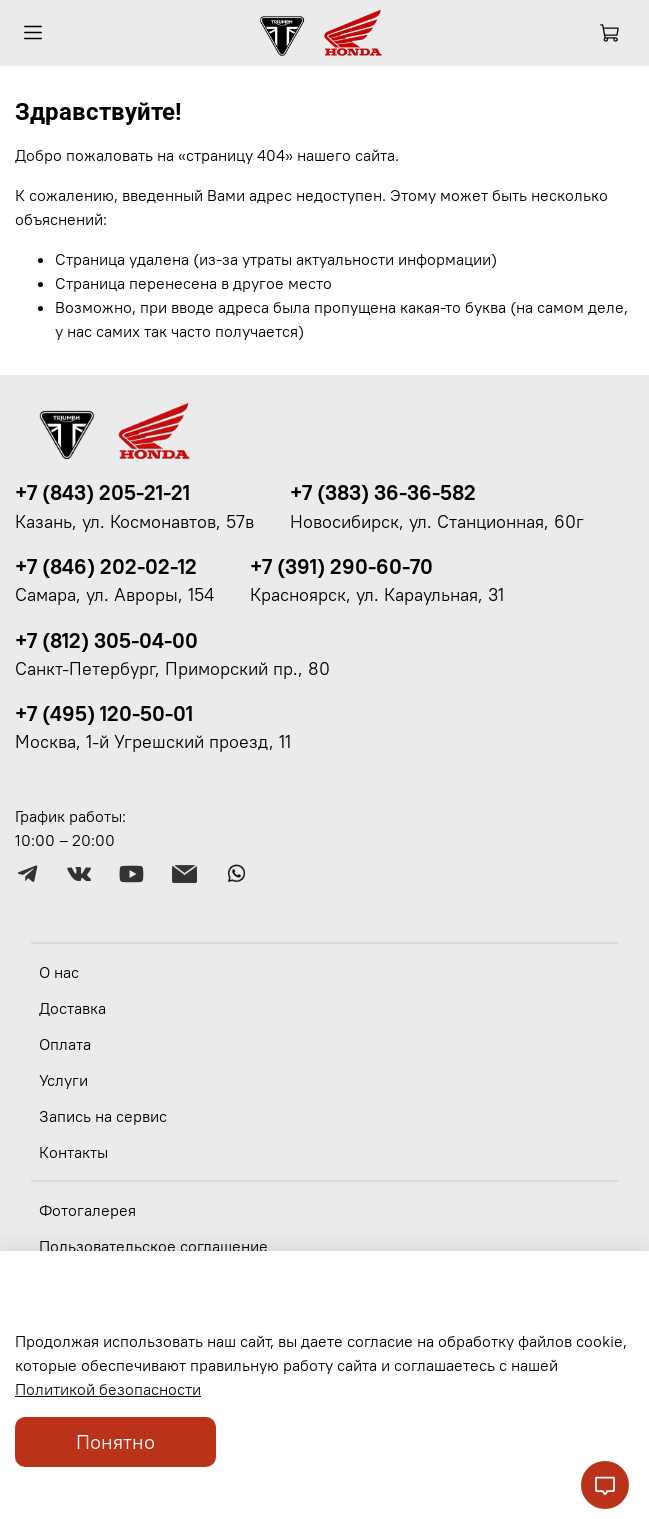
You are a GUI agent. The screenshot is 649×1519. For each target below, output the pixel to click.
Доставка (72, 1008)
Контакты (73, 1152)
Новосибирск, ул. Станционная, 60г (437, 522)
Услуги (63, 1080)
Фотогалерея (87, 1210)
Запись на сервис (103, 1116)
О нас (59, 972)
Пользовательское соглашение (153, 1246)
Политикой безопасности (108, 1389)
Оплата (65, 1044)
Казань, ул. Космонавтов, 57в (134, 522)
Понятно (115, 1441)
